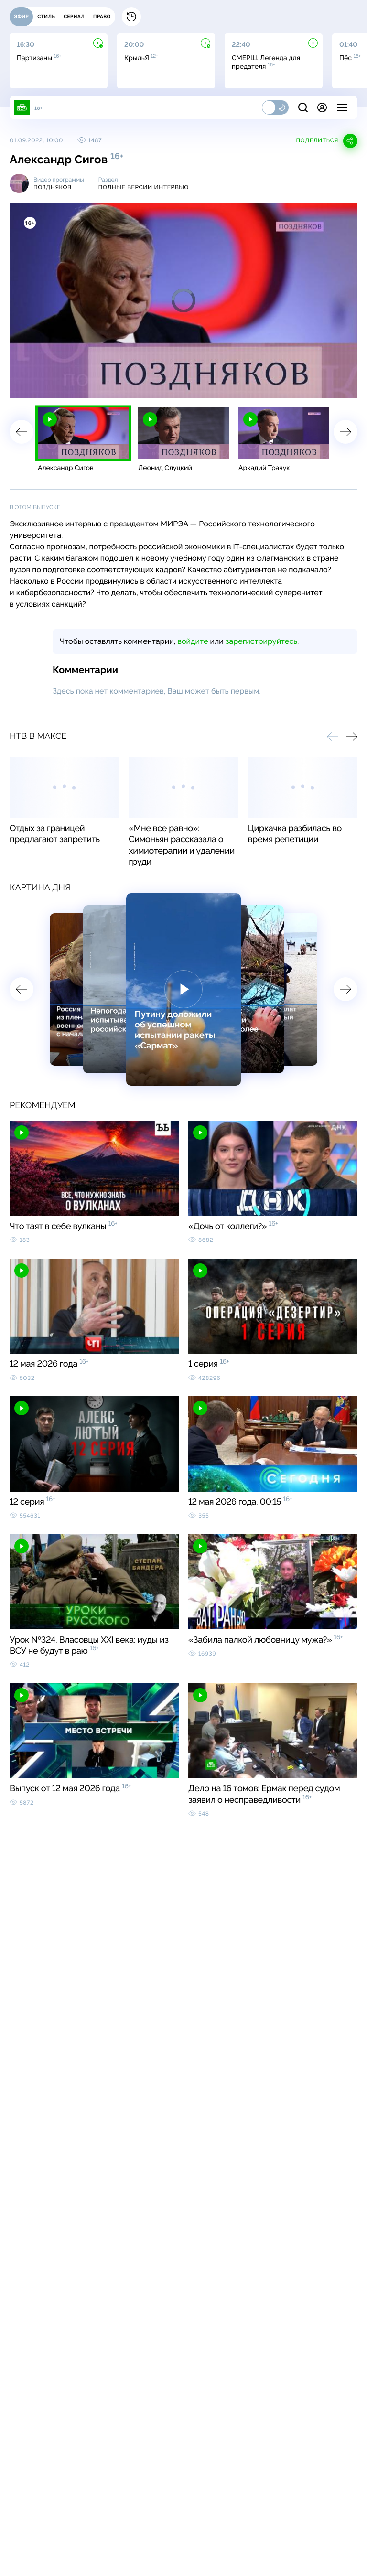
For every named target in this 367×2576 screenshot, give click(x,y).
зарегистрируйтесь (261, 641)
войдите (192, 641)
